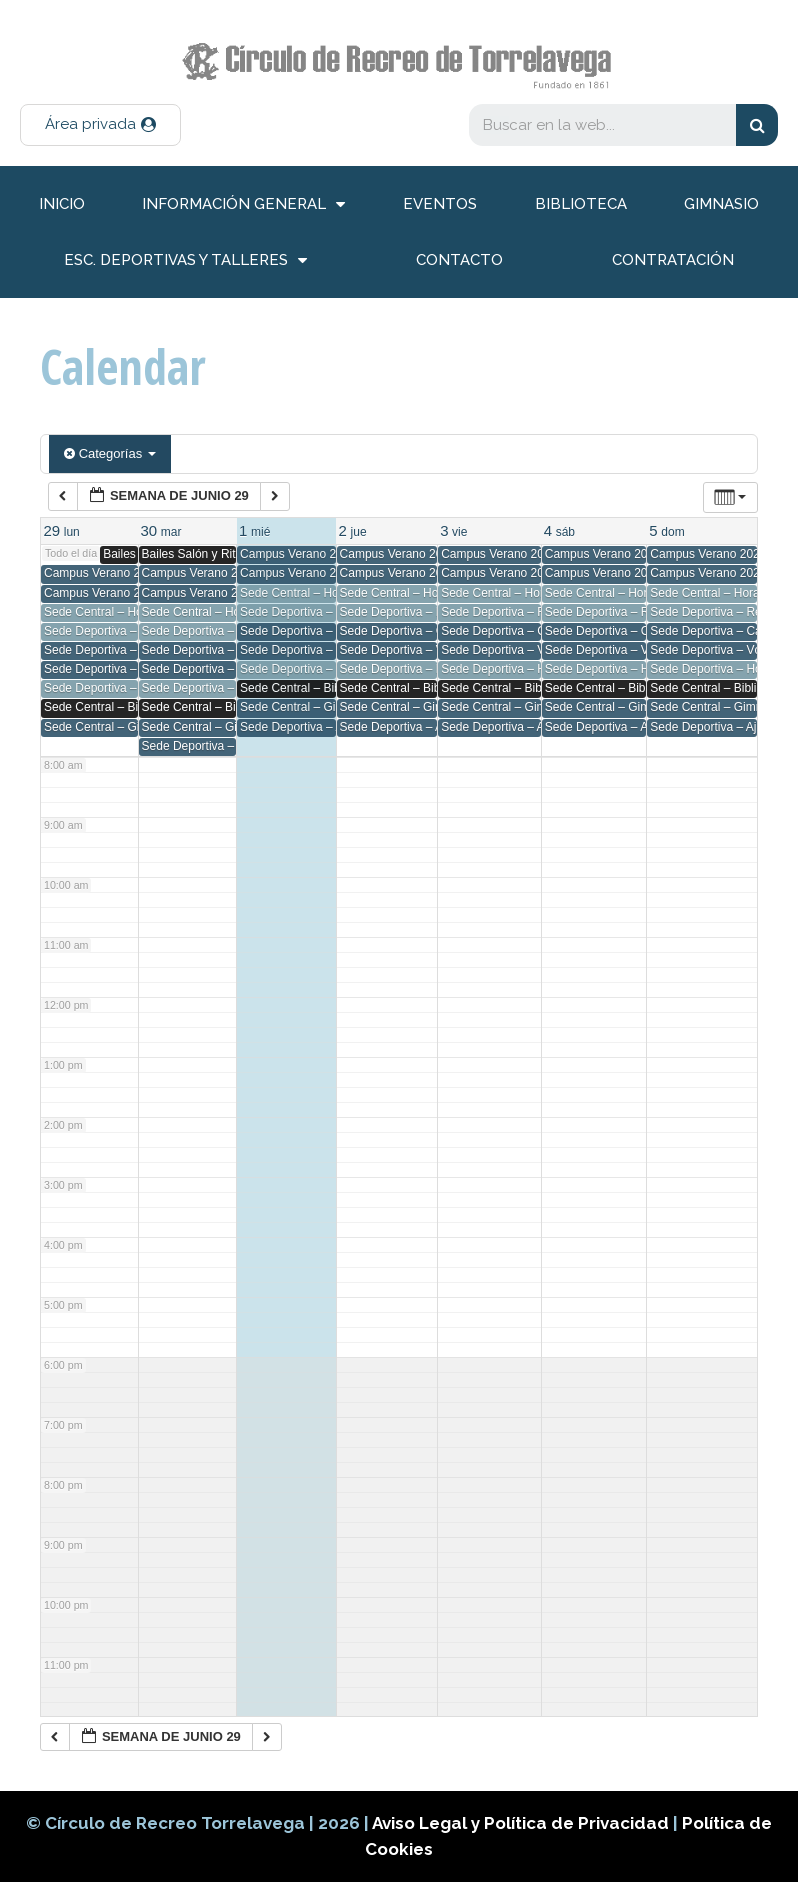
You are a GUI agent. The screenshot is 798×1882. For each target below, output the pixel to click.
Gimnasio (721, 204)
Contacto (459, 260)
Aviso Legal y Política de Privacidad (522, 1823)
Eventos (440, 204)
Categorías (110, 453)
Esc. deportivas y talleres (185, 260)
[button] (100, 125)
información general (243, 204)
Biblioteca (581, 204)
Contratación (673, 260)
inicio (62, 204)
